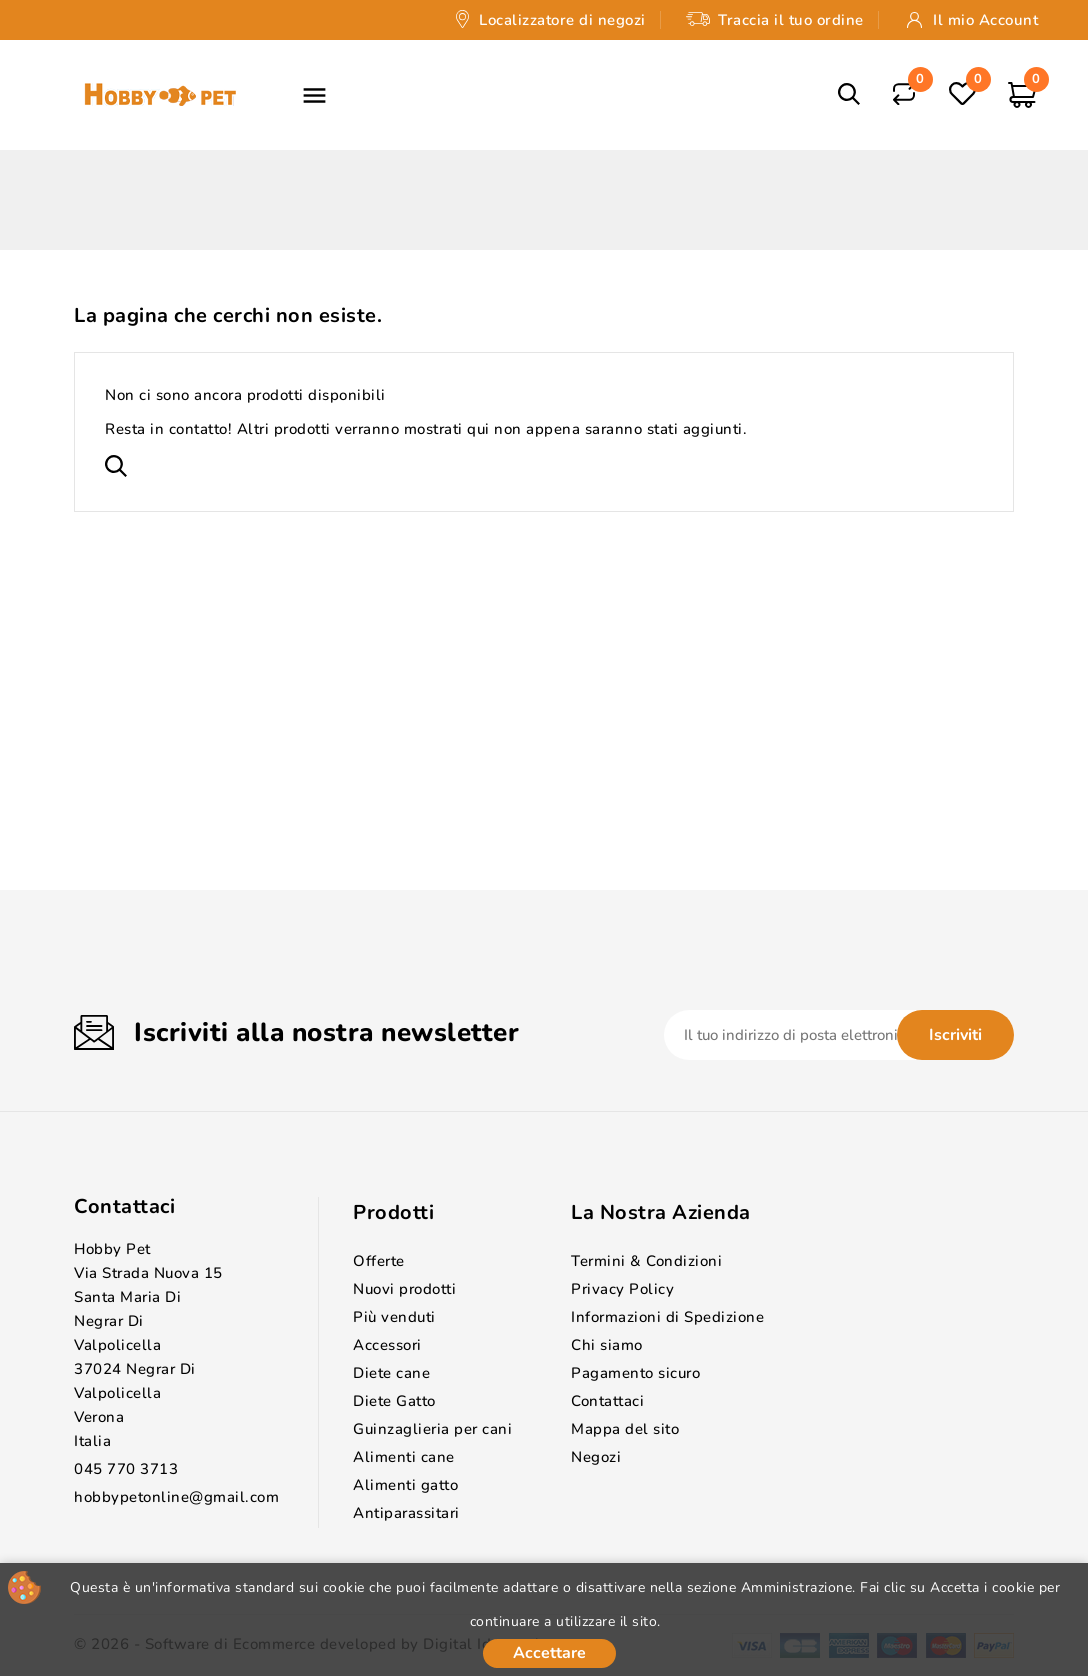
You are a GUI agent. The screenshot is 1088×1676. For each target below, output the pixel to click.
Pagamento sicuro (635, 1373)
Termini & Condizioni (646, 1261)
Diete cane (391, 1373)
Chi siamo (607, 1345)
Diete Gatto (394, 1401)
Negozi (596, 1457)
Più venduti (394, 1317)
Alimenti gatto (405, 1485)
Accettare (549, 1653)
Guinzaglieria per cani (432, 1429)
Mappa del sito (625, 1429)
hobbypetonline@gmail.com (176, 1497)
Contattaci (124, 1206)
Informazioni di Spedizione (667, 1317)
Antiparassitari (406, 1513)
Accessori (387, 1345)
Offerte (379, 1261)
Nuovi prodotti (404, 1289)
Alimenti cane (404, 1457)
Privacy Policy (622, 1289)
